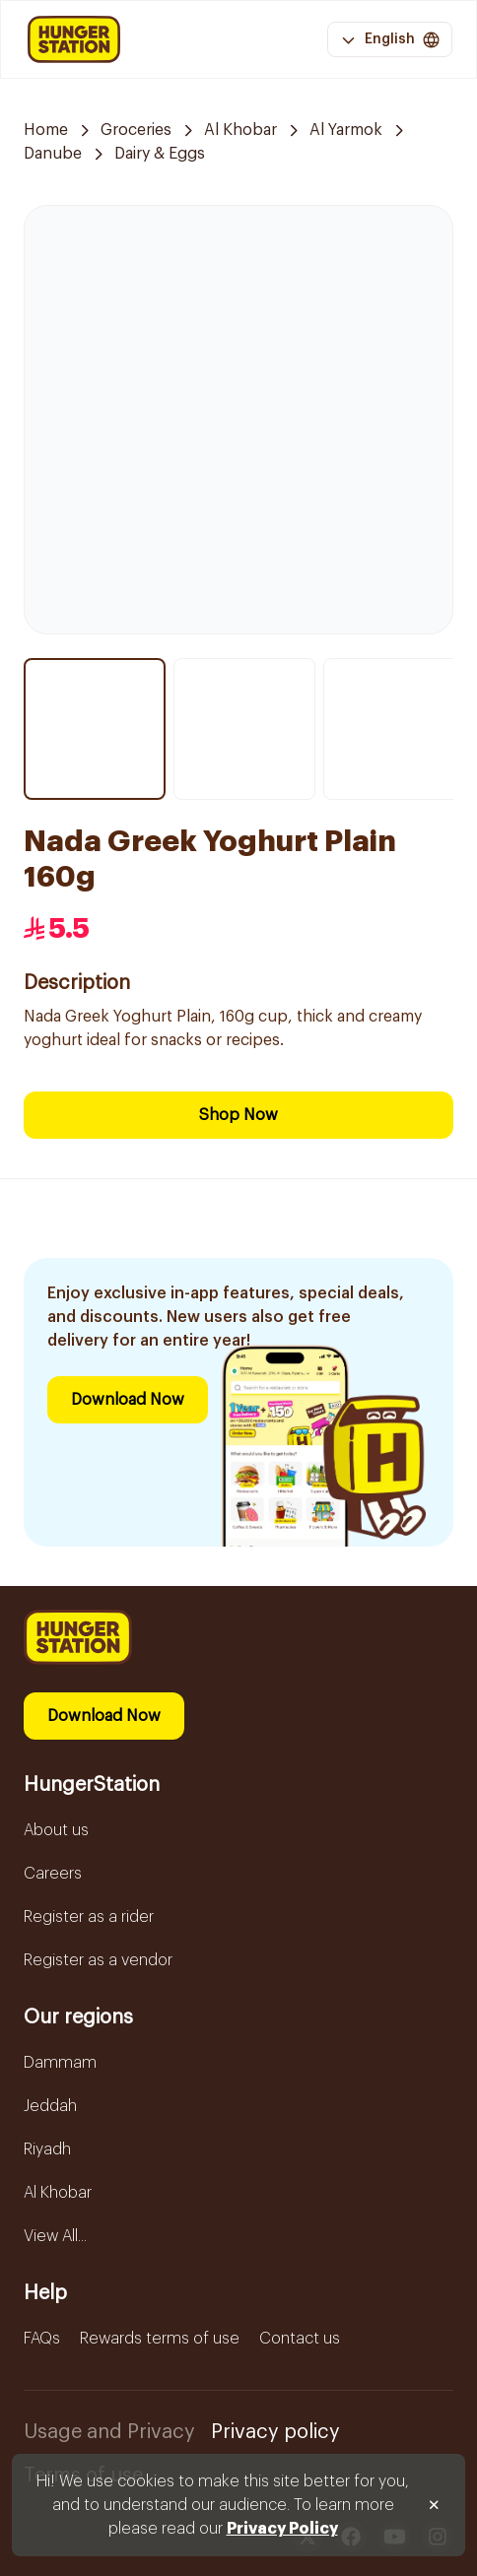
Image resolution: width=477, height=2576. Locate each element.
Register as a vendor (98, 1960)
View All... (55, 2236)
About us (56, 1830)
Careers (53, 1874)
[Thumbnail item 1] (95, 729)
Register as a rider (89, 1917)
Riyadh (47, 2149)
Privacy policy (275, 2432)
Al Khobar (240, 130)
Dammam (60, 2063)
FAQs (42, 2338)
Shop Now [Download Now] (238, 1115)
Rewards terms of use (159, 2338)
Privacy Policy (282, 2529)
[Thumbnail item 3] (394, 729)
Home (46, 130)
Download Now (127, 1400)
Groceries (136, 130)
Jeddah (50, 2106)
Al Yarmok (345, 130)
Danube (53, 154)
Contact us (299, 2338)
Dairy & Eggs (159, 154)
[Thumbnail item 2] (244, 729)
